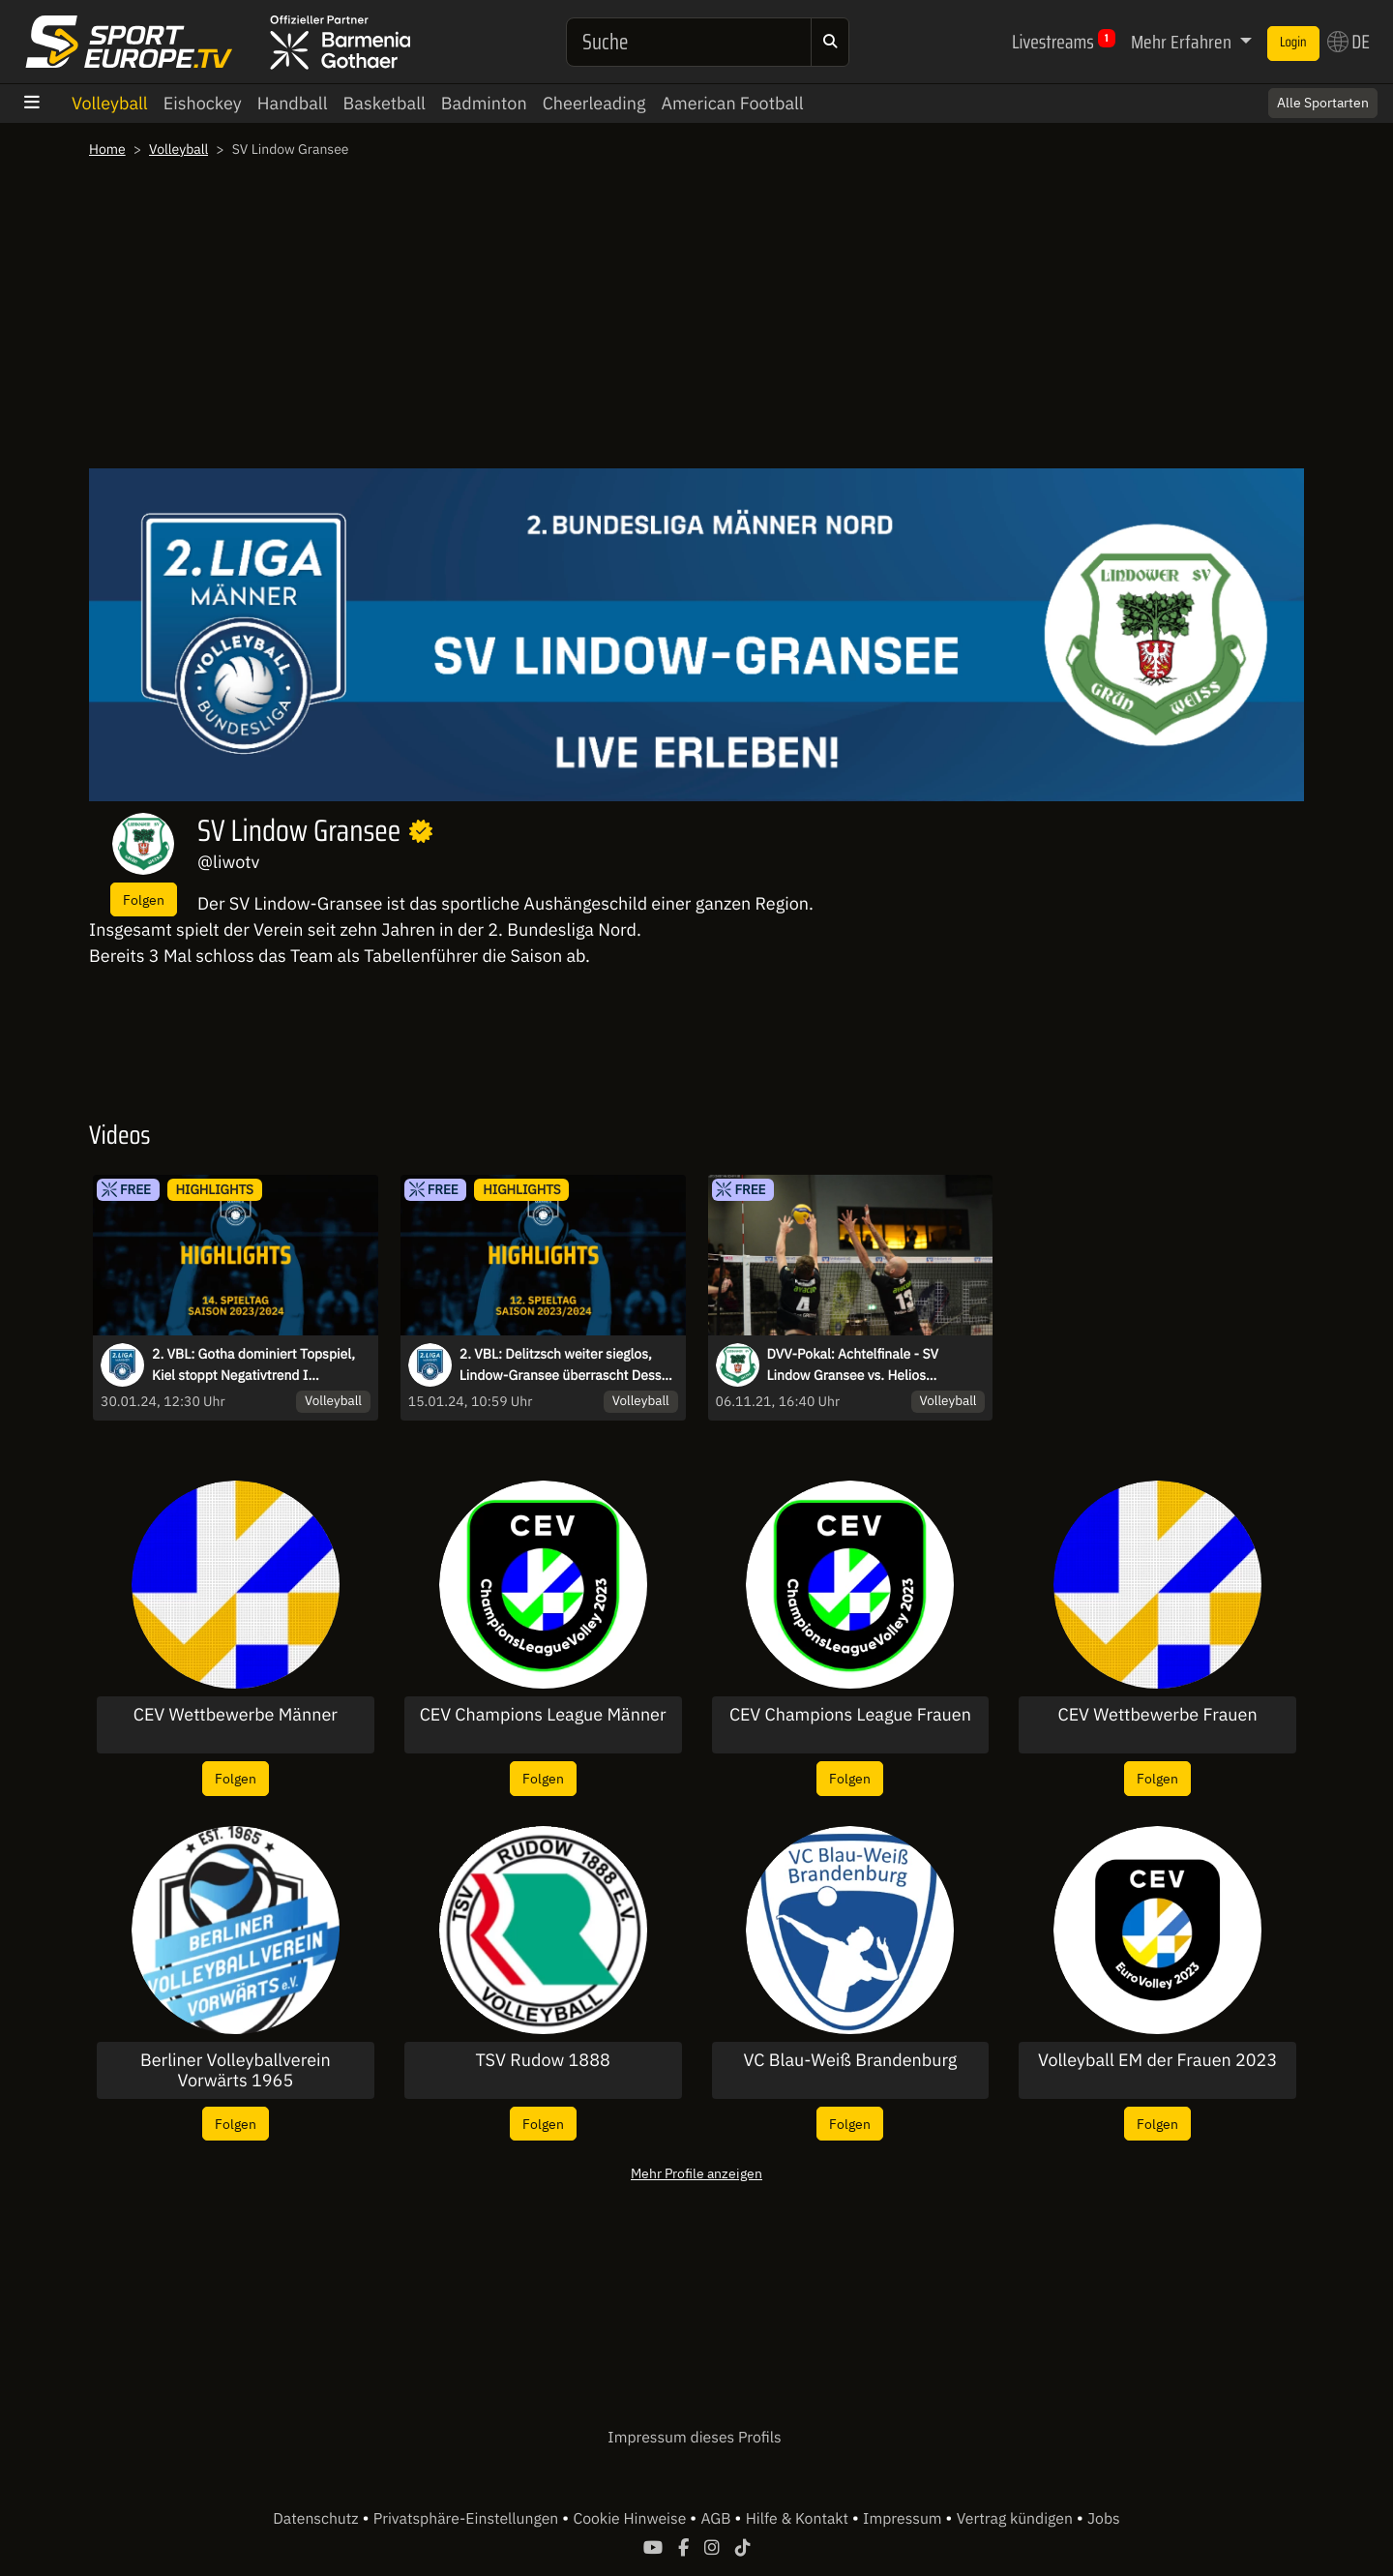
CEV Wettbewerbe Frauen (1158, 1714)
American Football (732, 103)
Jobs (1103, 2519)
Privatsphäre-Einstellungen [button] (467, 2519)
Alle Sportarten (1323, 102)
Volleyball (110, 103)
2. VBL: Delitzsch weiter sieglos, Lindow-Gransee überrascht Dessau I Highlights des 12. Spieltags (567, 1365)
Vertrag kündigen (1017, 2519)
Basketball (384, 103)
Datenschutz (317, 2519)
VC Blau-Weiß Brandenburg (851, 2060)
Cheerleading (594, 103)
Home (107, 149)
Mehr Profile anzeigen (696, 2173)
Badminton (484, 103)
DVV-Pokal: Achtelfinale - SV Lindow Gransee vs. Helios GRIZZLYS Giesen (853, 1365)
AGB (717, 2519)
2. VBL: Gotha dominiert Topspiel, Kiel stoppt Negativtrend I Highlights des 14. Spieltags (253, 1365)
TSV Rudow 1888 (543, 2060)
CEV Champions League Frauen (850, 1714)
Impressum (904, 2519)
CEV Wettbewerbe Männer (235, 1714)
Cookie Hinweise (631, 2519)
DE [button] (1348, 41)
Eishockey (202, 103)
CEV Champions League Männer (543, 1714)
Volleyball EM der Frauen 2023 (1157, 2060)
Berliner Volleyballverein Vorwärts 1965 (235, 2070)
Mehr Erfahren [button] (1183, 41)
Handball (292, 103)
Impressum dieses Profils (694, 2437)
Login (1293, 42)
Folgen (143, 899)
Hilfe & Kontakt (799, 2519)
